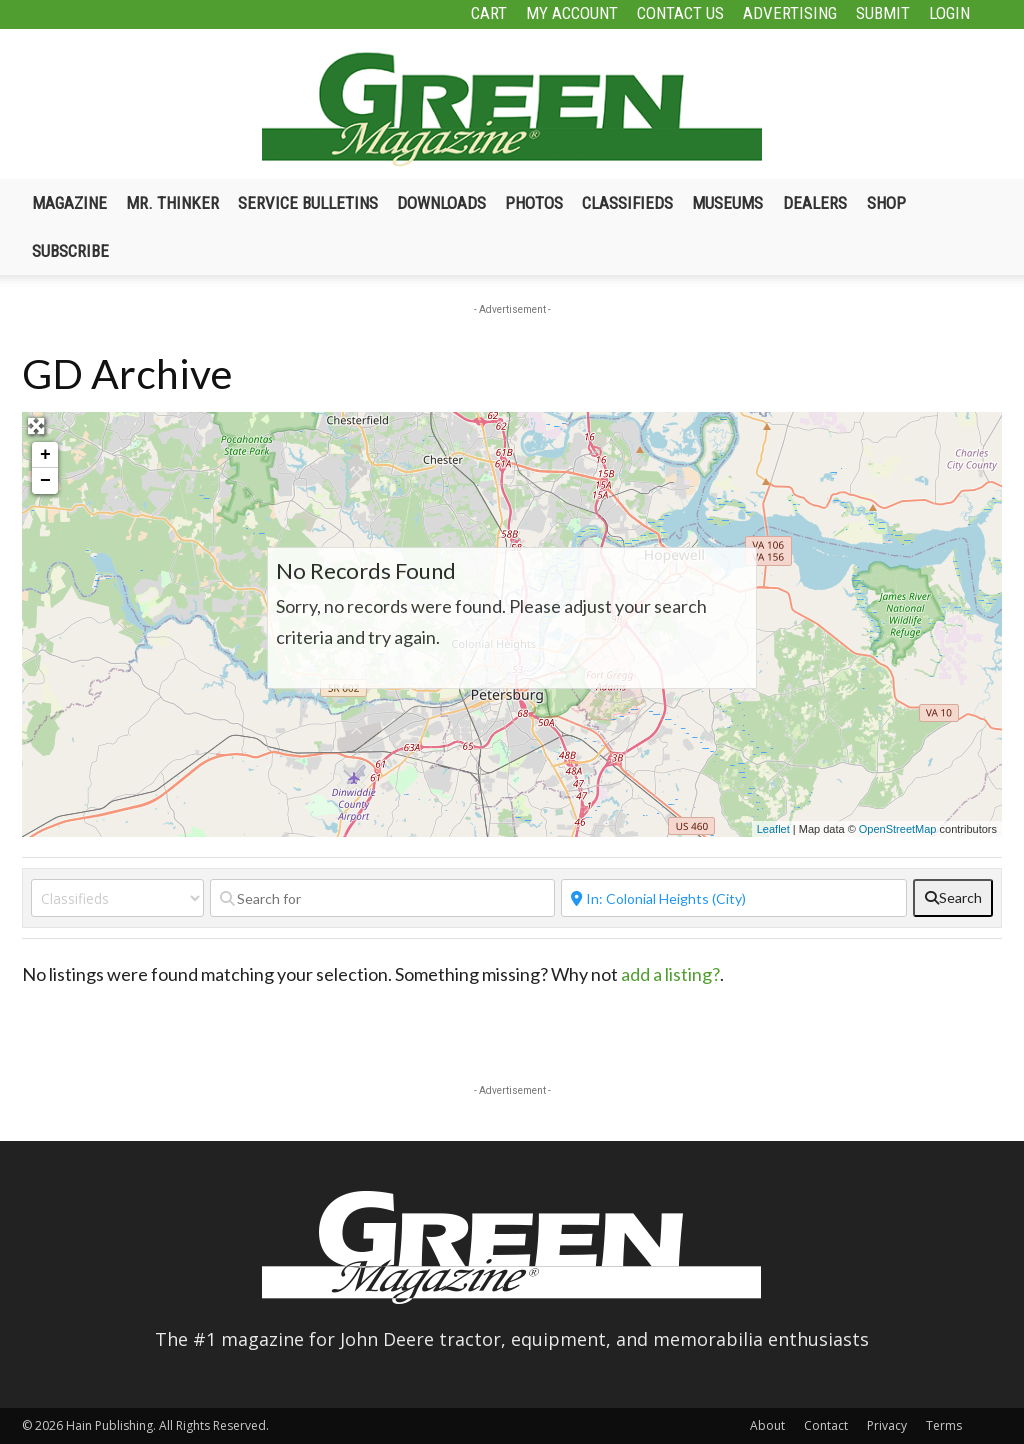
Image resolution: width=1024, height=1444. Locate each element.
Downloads (441, 203)
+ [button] (45, 455)
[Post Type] (117, 898)
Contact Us (680, 13)
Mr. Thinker (172, 203)
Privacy (887, 1425)
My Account (572, 13)
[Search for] (383, 898)
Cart (489, 13)
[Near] (734, 898)
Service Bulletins (308, 203)
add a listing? (670, 974)
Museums (727, 203)
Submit (883, 13)
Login (949, 13)
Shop (886, 203)
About (767, 1425)
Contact (826, 1425)
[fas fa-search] (953, 898)
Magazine (69, 203)
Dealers (815, 203)
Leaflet (773, 829)
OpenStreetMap (898, 829)
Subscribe (70, 251)
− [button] (45, 481)
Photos (534, 203)
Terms (944, 1425)
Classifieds (627, 203)
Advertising (790, 13)
